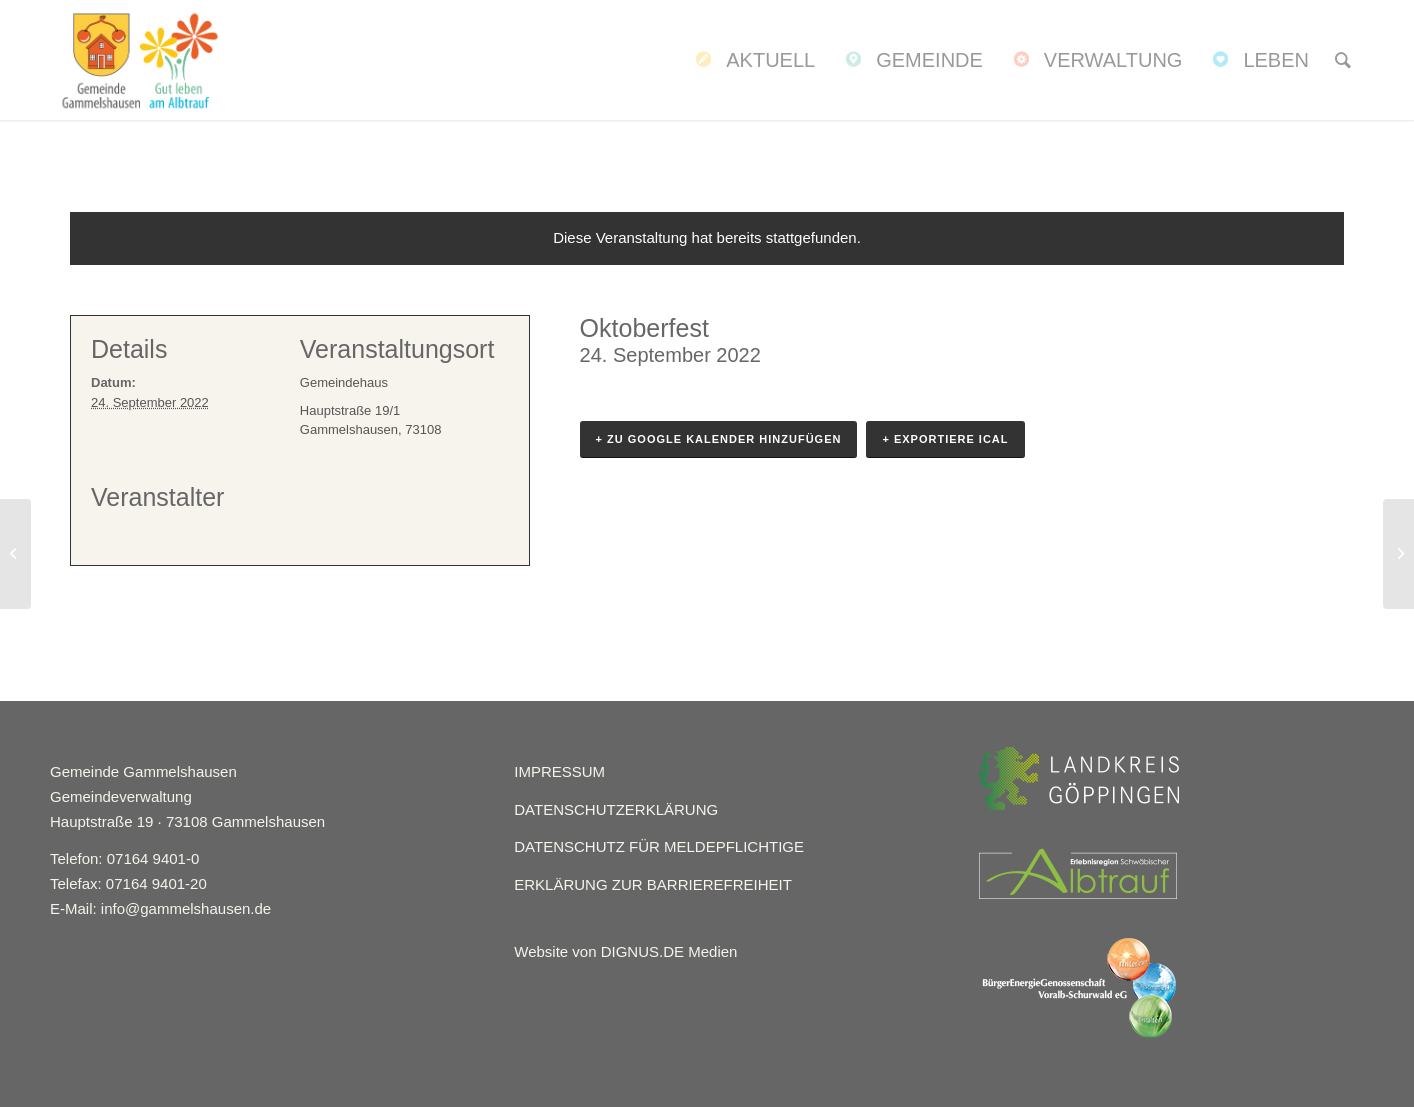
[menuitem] (753, 60)
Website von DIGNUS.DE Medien (625, 951)
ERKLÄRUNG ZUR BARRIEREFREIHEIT (653, 884)
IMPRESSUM (559, 771)
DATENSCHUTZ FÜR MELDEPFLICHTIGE (659, 846)
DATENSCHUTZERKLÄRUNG (616, 809)
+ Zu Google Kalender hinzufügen (719, 439)
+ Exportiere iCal (945, 439)
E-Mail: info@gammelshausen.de (160, 908)
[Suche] (1343, 60)
